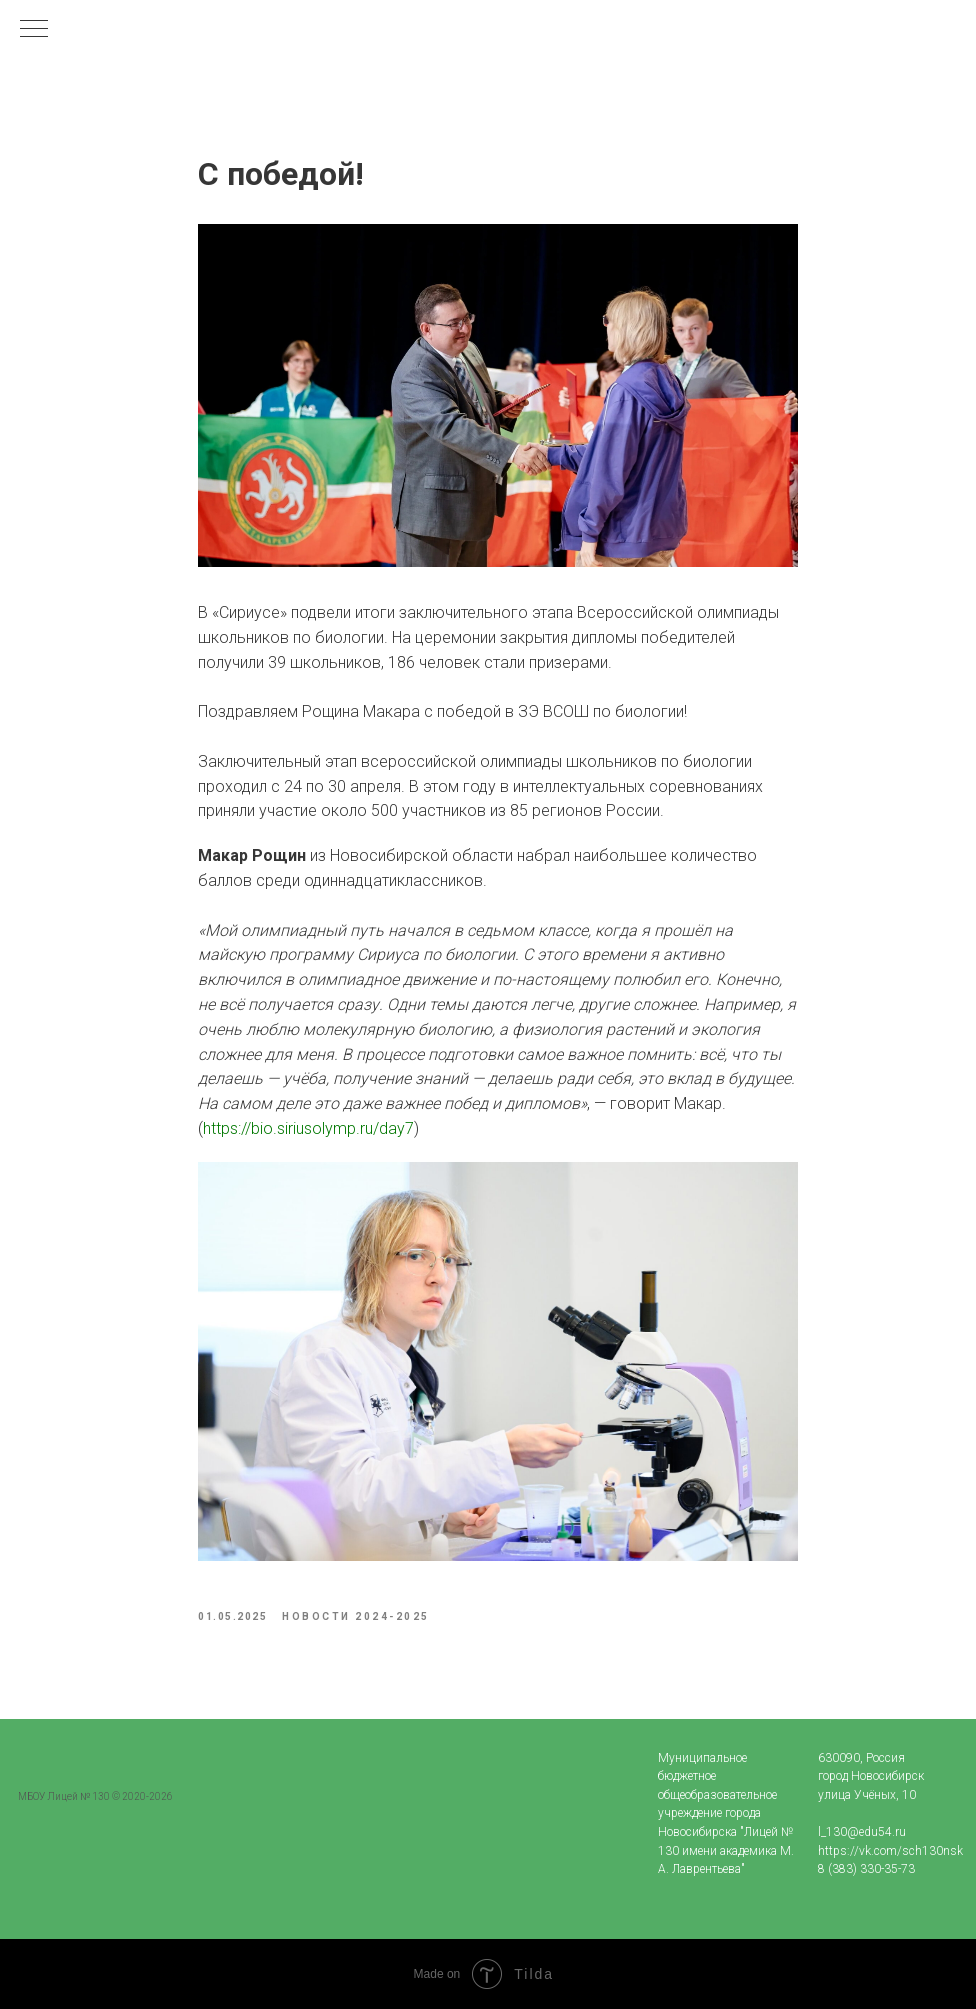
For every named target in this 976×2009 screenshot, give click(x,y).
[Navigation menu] (34, 30)
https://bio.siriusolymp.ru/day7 (308, 1128)
